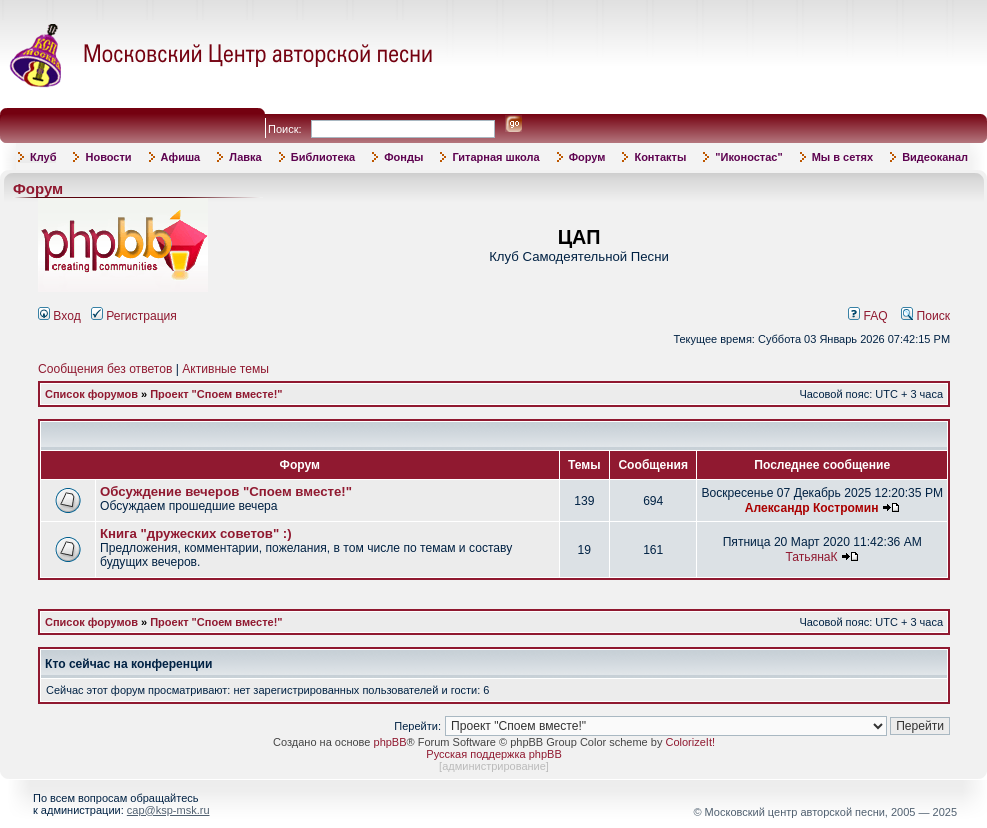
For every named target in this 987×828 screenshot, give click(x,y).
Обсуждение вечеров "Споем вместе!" (226, 491)
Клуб (43, 157)
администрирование (494, 766)
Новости (108, 157)
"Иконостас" (748, 157)
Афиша (181, 157)
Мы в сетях (842, 157)
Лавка (245, 157)
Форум (587, 157)
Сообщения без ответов (105, 369)
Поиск (925, 316)
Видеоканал (935, 157)
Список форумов (91, 394)
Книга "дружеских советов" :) (196, 533)
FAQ (868, 316)
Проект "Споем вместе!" (216, 394)
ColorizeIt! (690, 742)
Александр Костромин (812, 508)
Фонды (403, 157)
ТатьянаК (811, 557)
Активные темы (225, 369)
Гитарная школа (495, 157)
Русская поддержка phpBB (493, 754)
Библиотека (323, 157)
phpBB (390, 742)
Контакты (660, 157)
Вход (59, 316)
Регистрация (134, 316)
